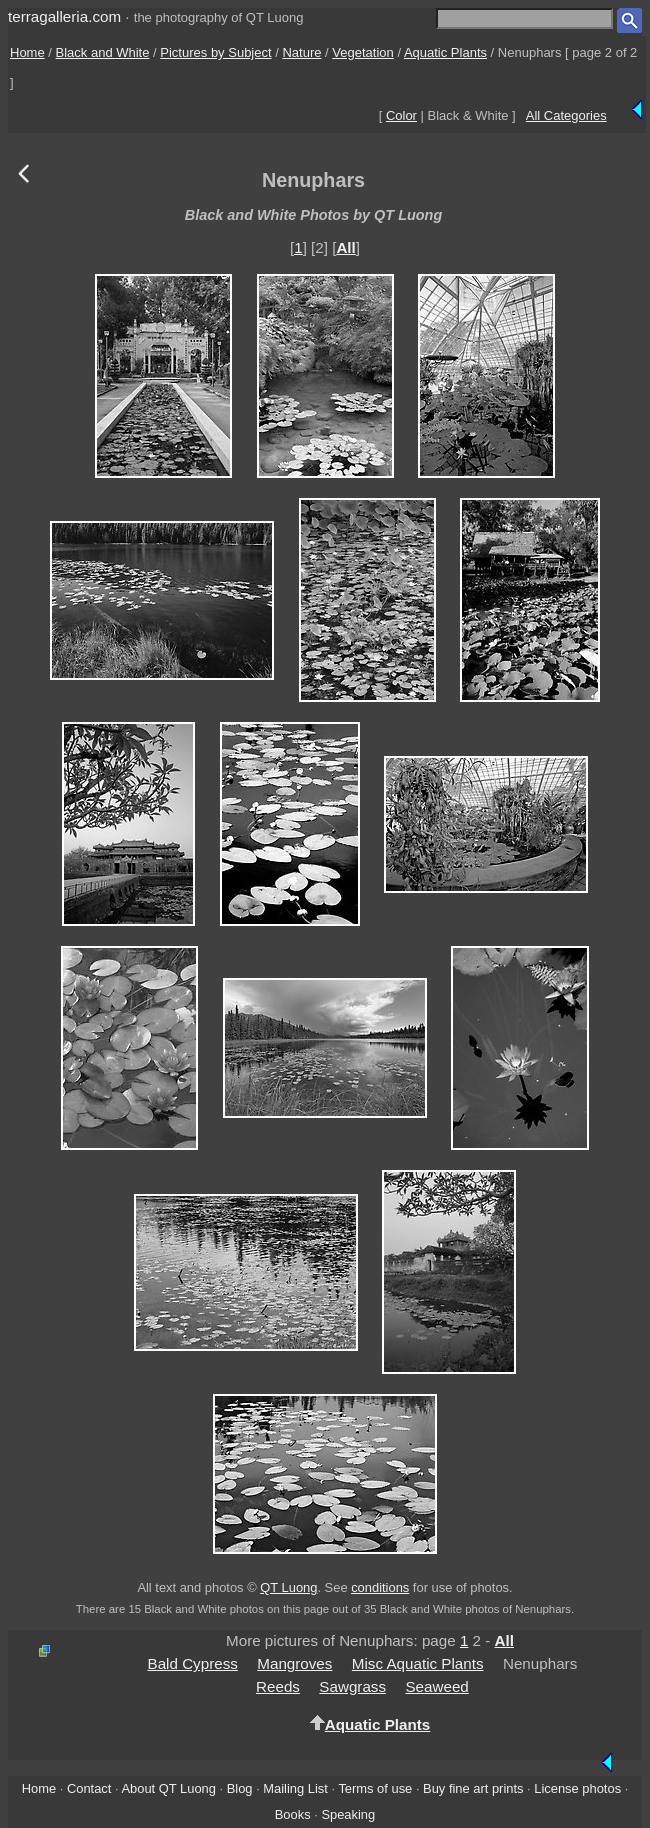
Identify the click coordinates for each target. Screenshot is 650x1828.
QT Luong (288, 1587)
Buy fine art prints (473, 1788)
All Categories (566, 115)
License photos (577, 1788)
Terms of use (375, 1788)
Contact (89, 1788)
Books (293, 1814)
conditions (380, 1587)
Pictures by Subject (215, 52)
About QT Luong (168, 1788)
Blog (240, 1788)
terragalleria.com (64, 16)
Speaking (348, 1814)
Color (401, 115)
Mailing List (295, 1788)
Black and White (103, 52)
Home (27, 52)
